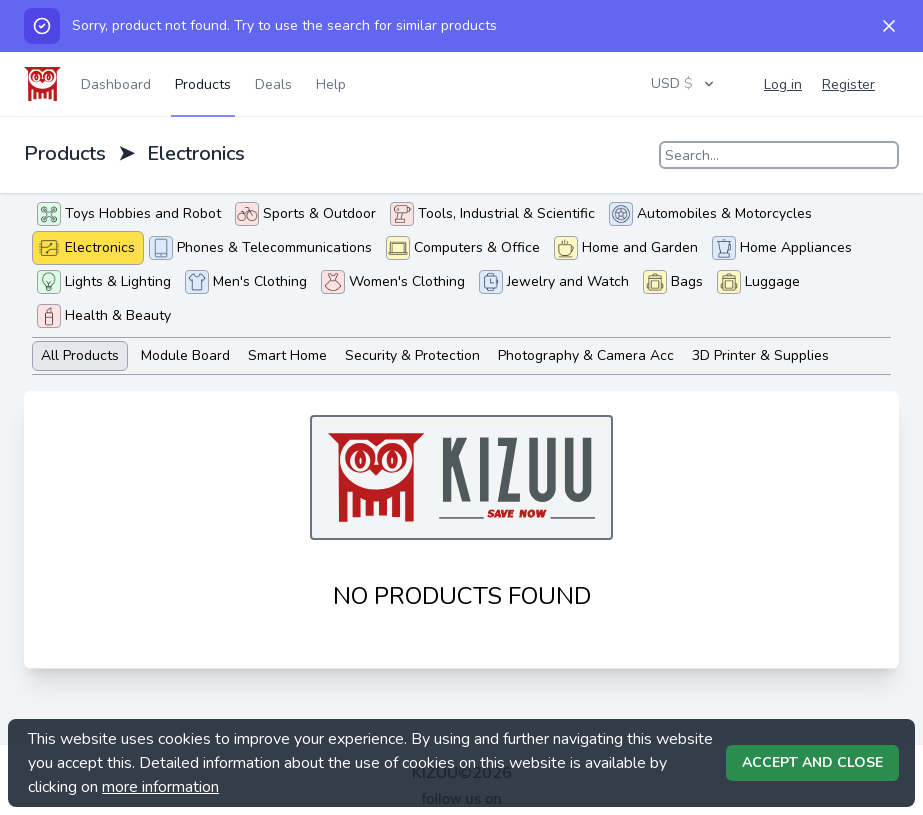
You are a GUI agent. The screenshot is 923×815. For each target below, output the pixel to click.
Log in (783, 84)
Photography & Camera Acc (586, 355)
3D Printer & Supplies (760, 355)
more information (160, 787)
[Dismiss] (889, 26)
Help (331, 84)
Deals (273, 84)
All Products (80, 355)
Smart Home (287, 355)
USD (684, 83)
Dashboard (116, 84)
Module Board (185, 355)
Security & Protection (412, 355)
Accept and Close (812, 762)
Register (848, 84)
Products (203, 84)
